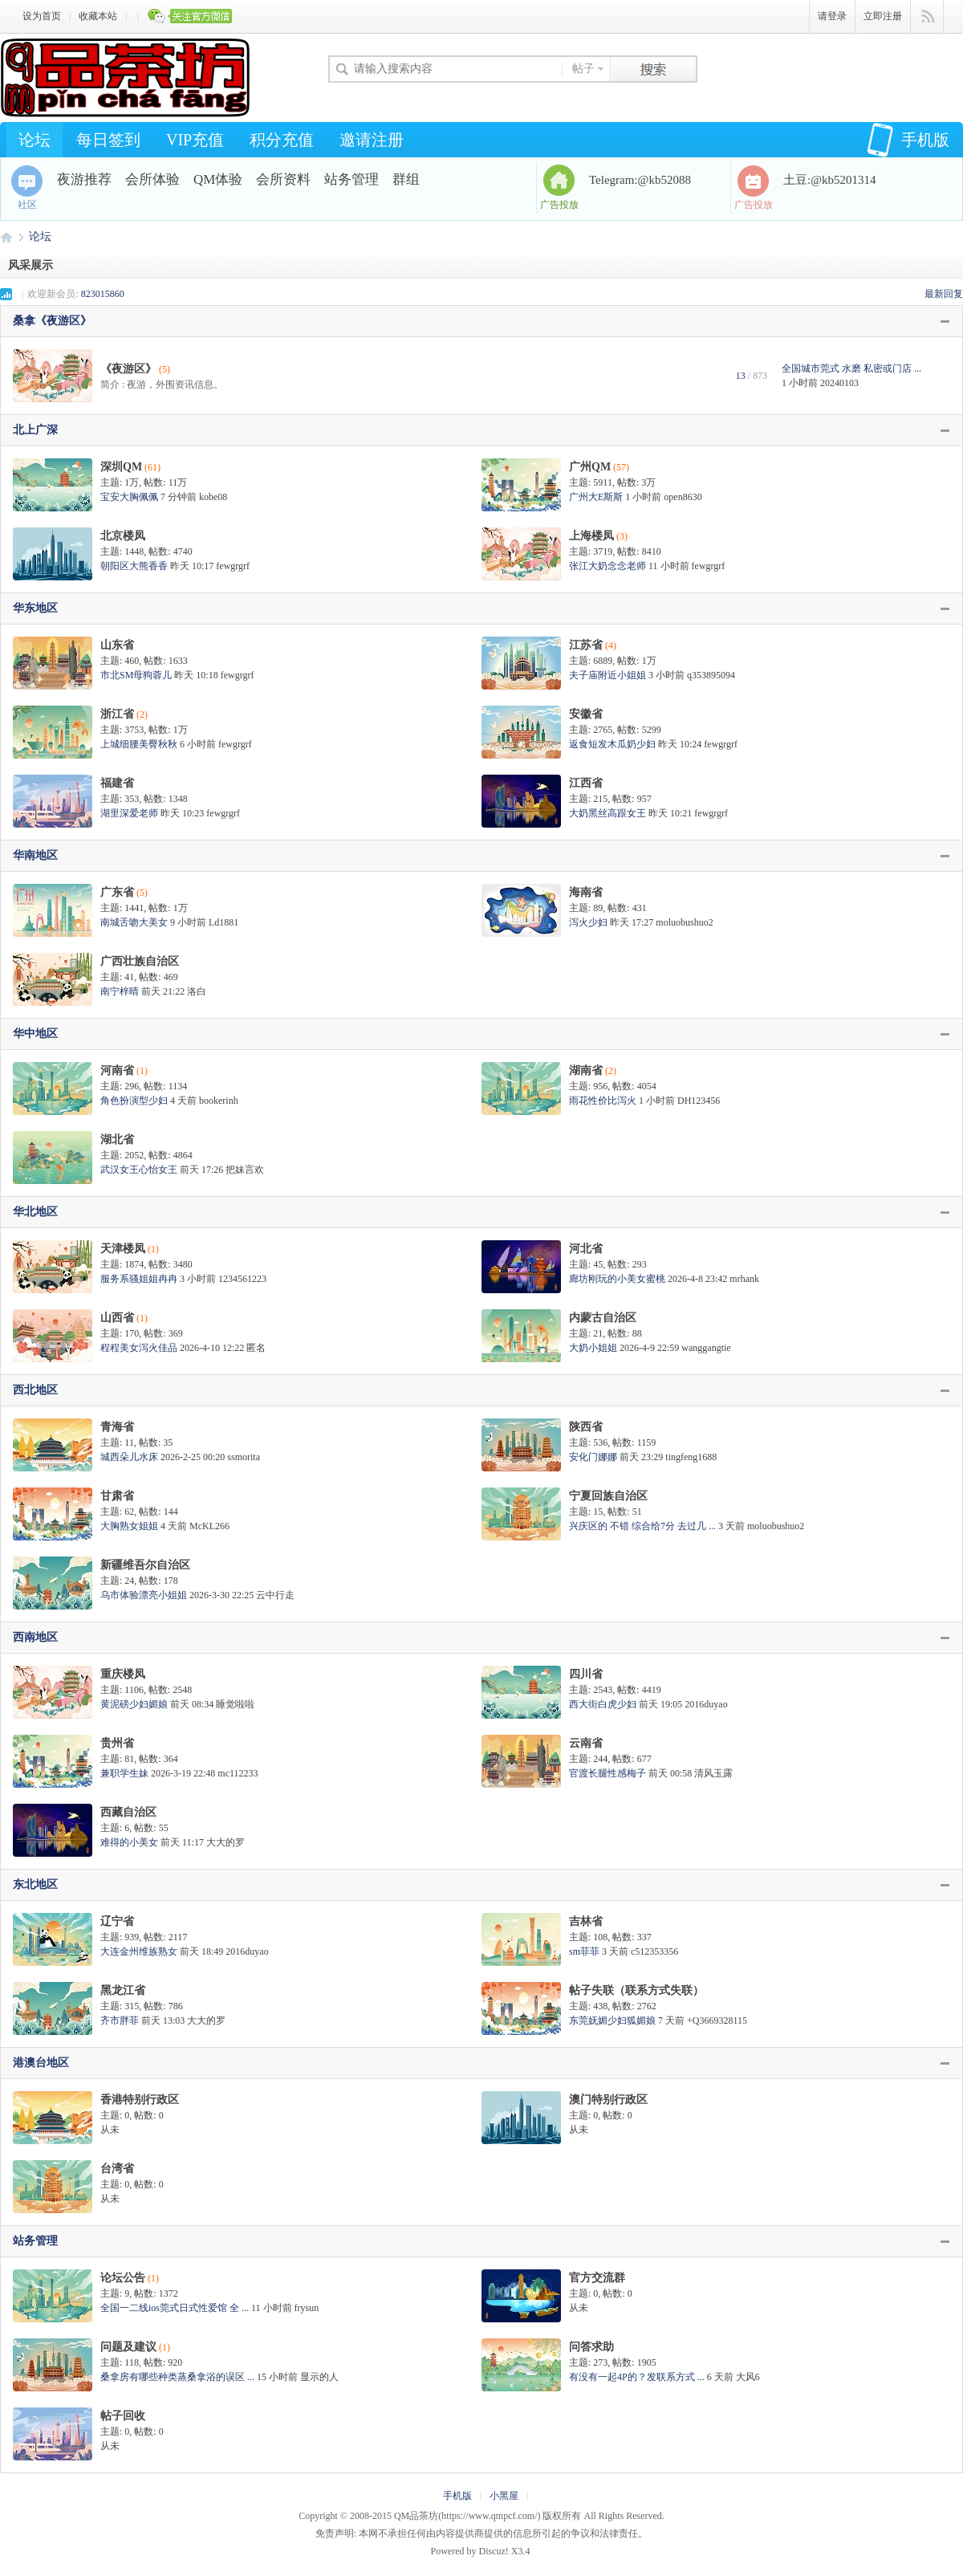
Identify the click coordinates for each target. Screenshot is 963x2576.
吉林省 (586, 1921)
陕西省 (586, 1427)
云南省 (586, 1743)
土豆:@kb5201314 (829, 179)
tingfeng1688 (691, 1457)
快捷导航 (927, 17)
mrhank (744, 1278)
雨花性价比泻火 (602, 1100)
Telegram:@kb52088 (640, 179)
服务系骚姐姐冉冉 (138, 1278)
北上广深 (35, 430)
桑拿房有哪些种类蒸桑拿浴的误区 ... (177, 2377)
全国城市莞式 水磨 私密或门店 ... (851, 368)
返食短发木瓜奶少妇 (612, 744)
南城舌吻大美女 (134, 922)
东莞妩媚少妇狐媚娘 (612, 2020)
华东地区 (35, 608)
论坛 (34, 140)
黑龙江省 (122, 1990)
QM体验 (217, 179)
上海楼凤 (591, 536)
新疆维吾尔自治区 (145, 1565)
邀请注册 (371, 140)
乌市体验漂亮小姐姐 (143, 1595)
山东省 (117, 645)
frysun (307, 2308)
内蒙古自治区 (602, 1318)
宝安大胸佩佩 (129, 497)
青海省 (117, 1427)
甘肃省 (117, 1496)
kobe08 (213, 497)
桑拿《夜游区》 (52, 321)
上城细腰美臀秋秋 (138, 744)
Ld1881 (223, 922)
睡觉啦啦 (235, 1704)
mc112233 (237, 1773)
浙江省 (117, 714)
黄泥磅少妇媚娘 (134, 1704)
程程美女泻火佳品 (138, 1347)
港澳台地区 (41, 2063)
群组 (406, 179)
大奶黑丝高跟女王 (607, 813)
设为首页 (41, 16)
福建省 (117, 783)
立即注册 (882, 16)
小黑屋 (504, 2495)
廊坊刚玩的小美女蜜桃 (617, 1278)
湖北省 (117, 1139)
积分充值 (282, 140)
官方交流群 (597, 2278)
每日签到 (108, 140)
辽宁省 (117, 1921)
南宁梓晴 (119, 991)
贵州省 (117, 1743)
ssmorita (243, 1457)
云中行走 (275, 1595)
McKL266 (209, 1526)
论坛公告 (122, 2278)
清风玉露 (713, 1773)
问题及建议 (128, 2347)
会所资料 (283, 179)
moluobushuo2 (684, 922)
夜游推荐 (84, 179)
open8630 (682, 497)
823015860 (102, 293)
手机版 (908, 139)
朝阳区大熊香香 (134, 566)
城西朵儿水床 (129, 1457)
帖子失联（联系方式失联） (636, 1990)
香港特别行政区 (139, 2100)
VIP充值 (195, 140)
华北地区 (35, 1212)
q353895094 (711, 675)
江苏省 (586, 645)
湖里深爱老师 (129, 813)
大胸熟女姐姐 (129, 1526)
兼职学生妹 (124, 1773)
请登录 (832, 16)
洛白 (196, 991)
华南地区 (35, 855)
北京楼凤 (122, 536)
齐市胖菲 (119, 2020)
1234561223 (242, 1278)
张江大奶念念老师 (607, 566)
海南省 (586, 892)
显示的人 (319, 2377)
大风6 (748, 2377)
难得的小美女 (129, 1842)
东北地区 (35, 1884)
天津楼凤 (122, 1249)
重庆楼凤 (122, 1674)
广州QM (590, 467)
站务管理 (351, 179)
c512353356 (654, 1951)
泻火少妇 (588, 922)
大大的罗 (225, 1842)
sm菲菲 (584, 1951)
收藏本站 (98, 16)
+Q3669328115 (717, 2020)
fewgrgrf (233, 566)
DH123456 (698, 1100)
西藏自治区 (128, 1812)
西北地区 (35, 1390)
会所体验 (152, 179)
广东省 (117, 892)
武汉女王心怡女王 (138, 1169)
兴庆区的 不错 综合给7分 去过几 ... (642, 1526)
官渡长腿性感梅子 (607, 1773)
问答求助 (591, 2347)
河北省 (586, 1249)
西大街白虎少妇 (602, 1704)
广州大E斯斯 (596, 497)
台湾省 (117, 2169)
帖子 (583, 69)
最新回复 (943, 293)
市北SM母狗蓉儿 (136, 675)
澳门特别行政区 (608, 2100)
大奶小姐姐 (593, 1347)
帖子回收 (122, 2416)
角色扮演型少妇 (134, 1100)
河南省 (117, 1070)
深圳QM (121, 467)
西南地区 (35, 1637)
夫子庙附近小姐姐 (607, 675)
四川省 (586, 1674)
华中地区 (35, 1034)
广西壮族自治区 (139, 961)
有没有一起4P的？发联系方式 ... (637, 2377)
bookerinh (218, 1100)
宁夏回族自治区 (608, 1496)
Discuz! (494, 2551)
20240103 (839, 383)
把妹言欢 (245, 1169)
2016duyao (706, 1704)
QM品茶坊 (6, 236)
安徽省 (586, 714)
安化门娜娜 (593, 1457)
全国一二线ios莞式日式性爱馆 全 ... (174, 2308)
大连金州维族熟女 (138, 1951)
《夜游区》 (128, 369)
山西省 (117, 1318)
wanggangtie (705, 1347)
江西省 (586, 783)
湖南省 (586, 1070)
